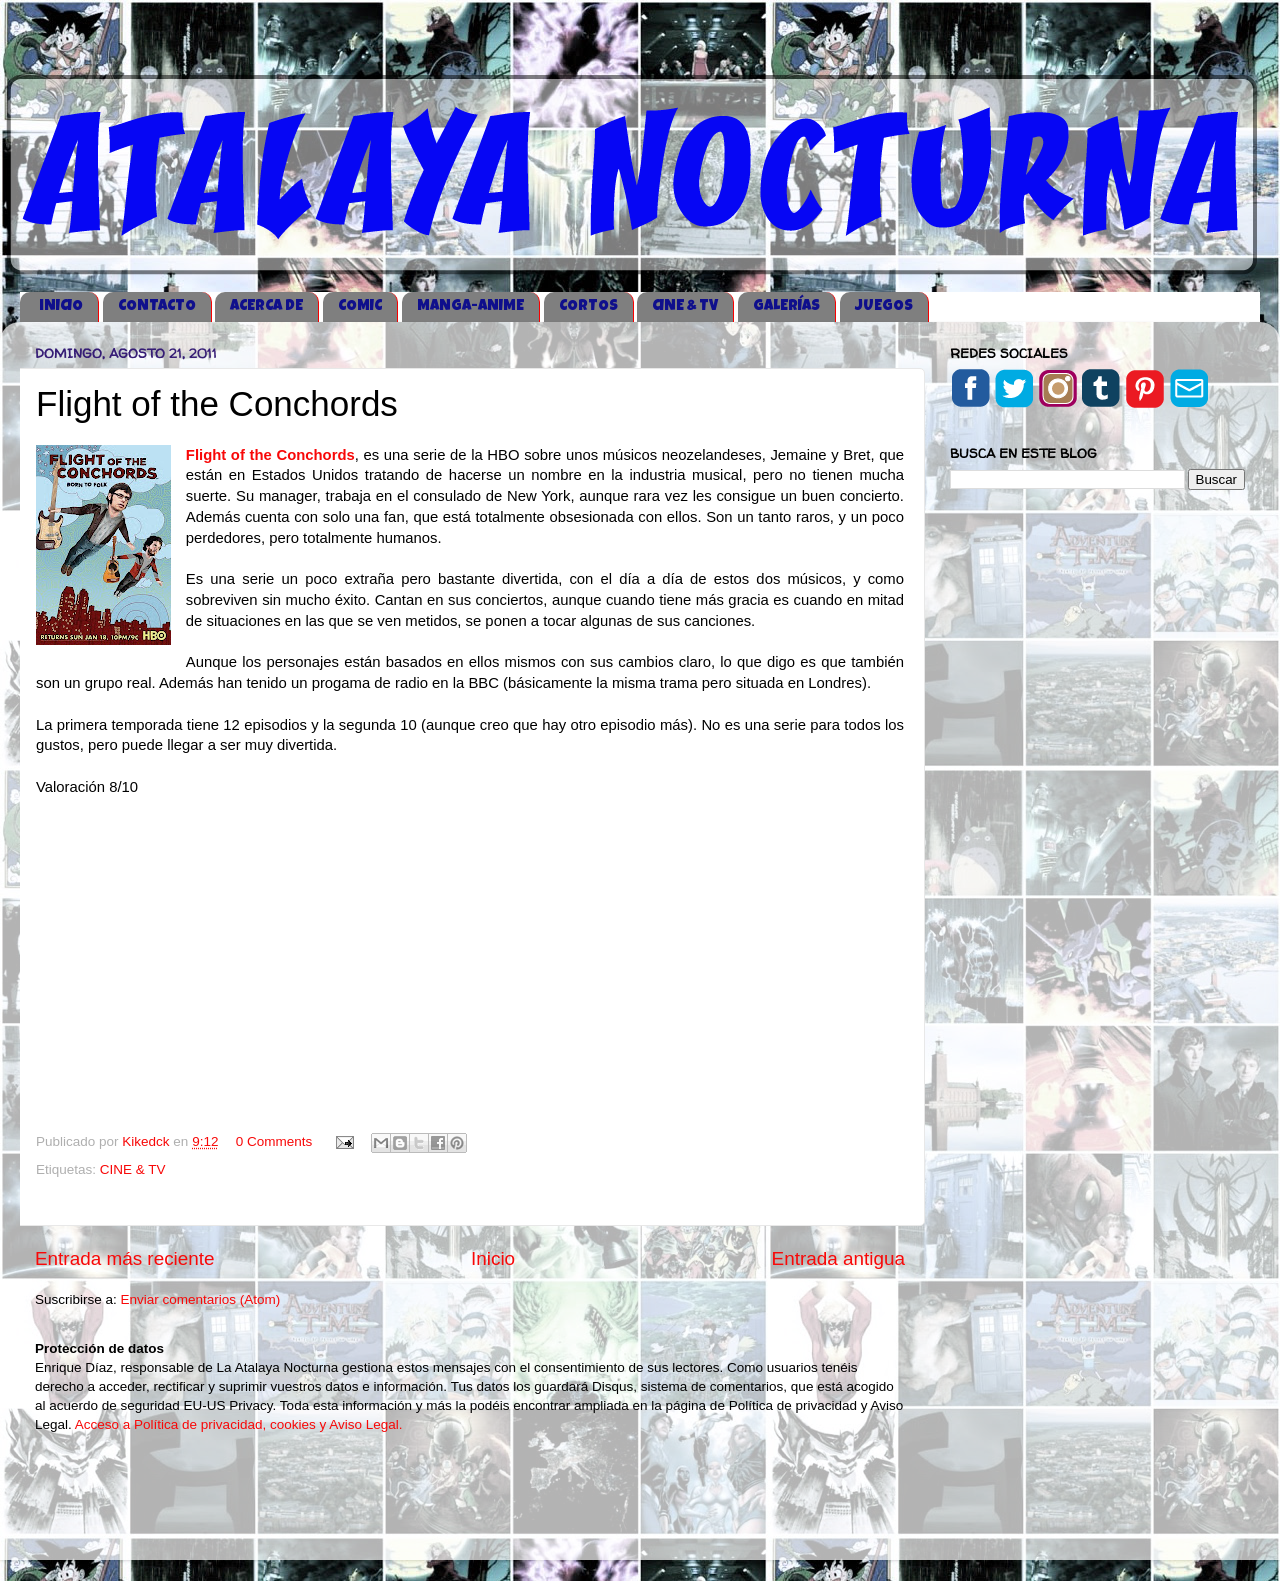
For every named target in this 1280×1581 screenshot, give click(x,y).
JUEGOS (884, 306)
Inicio (493, 1258)
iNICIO (61, 306)
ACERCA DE (266, 306)
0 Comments (274, 1141)
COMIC (360, 306)
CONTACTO (157, 306)
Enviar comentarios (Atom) (201, 1299)
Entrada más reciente (125, 1258)
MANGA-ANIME (470, 306)
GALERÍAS (786, 306)
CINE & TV (685, 306)
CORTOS (588, 306)
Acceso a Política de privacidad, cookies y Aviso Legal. (239, 1424)
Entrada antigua (838, 1258)
